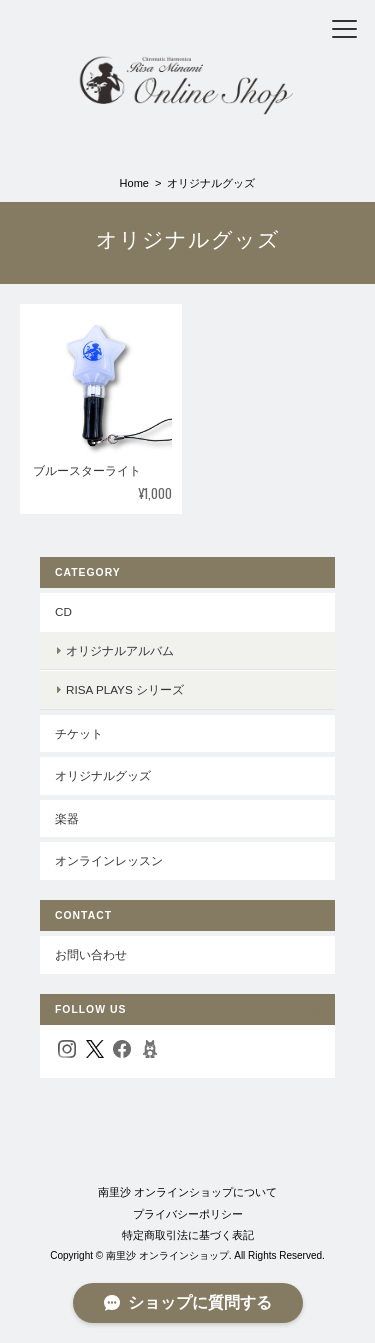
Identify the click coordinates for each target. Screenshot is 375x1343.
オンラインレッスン (109, 860)
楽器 (67, 818)
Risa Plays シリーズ (125, 689)
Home (134, 183)
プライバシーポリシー (188, 1214)
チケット (79, 733)
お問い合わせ (91, 954)
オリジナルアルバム (120, 650)
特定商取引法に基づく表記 (188, 1235)
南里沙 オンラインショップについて (187, 1192)
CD (63, 611)
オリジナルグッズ (103, 775)
